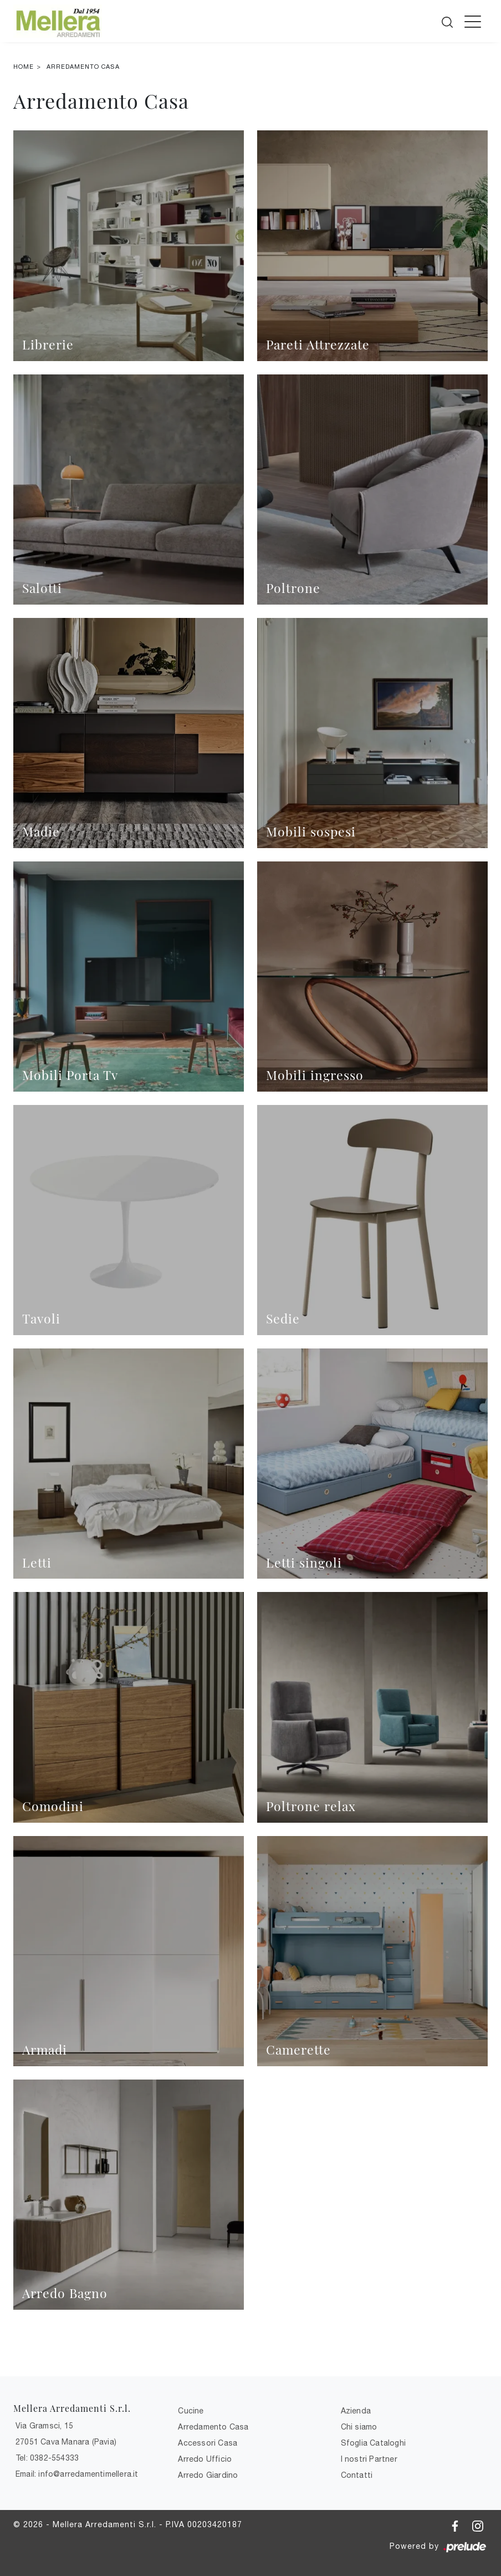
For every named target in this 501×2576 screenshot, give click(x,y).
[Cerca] (448, 20)
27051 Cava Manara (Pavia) (66, 2441)
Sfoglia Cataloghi (373, 2442)
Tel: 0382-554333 (47, 2457)
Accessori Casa (207, 2442)
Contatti (357, 2475)
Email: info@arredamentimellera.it (77, 2473)
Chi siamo (359, 2426)
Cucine (190, 2410)
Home (23, 66)
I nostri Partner (369, 2459)
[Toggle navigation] (473, 21)
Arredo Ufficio (205, 2459)
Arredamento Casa (83, 66)
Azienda (356, 2410)
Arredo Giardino (208, 2475)
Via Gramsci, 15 (44, 2425)
